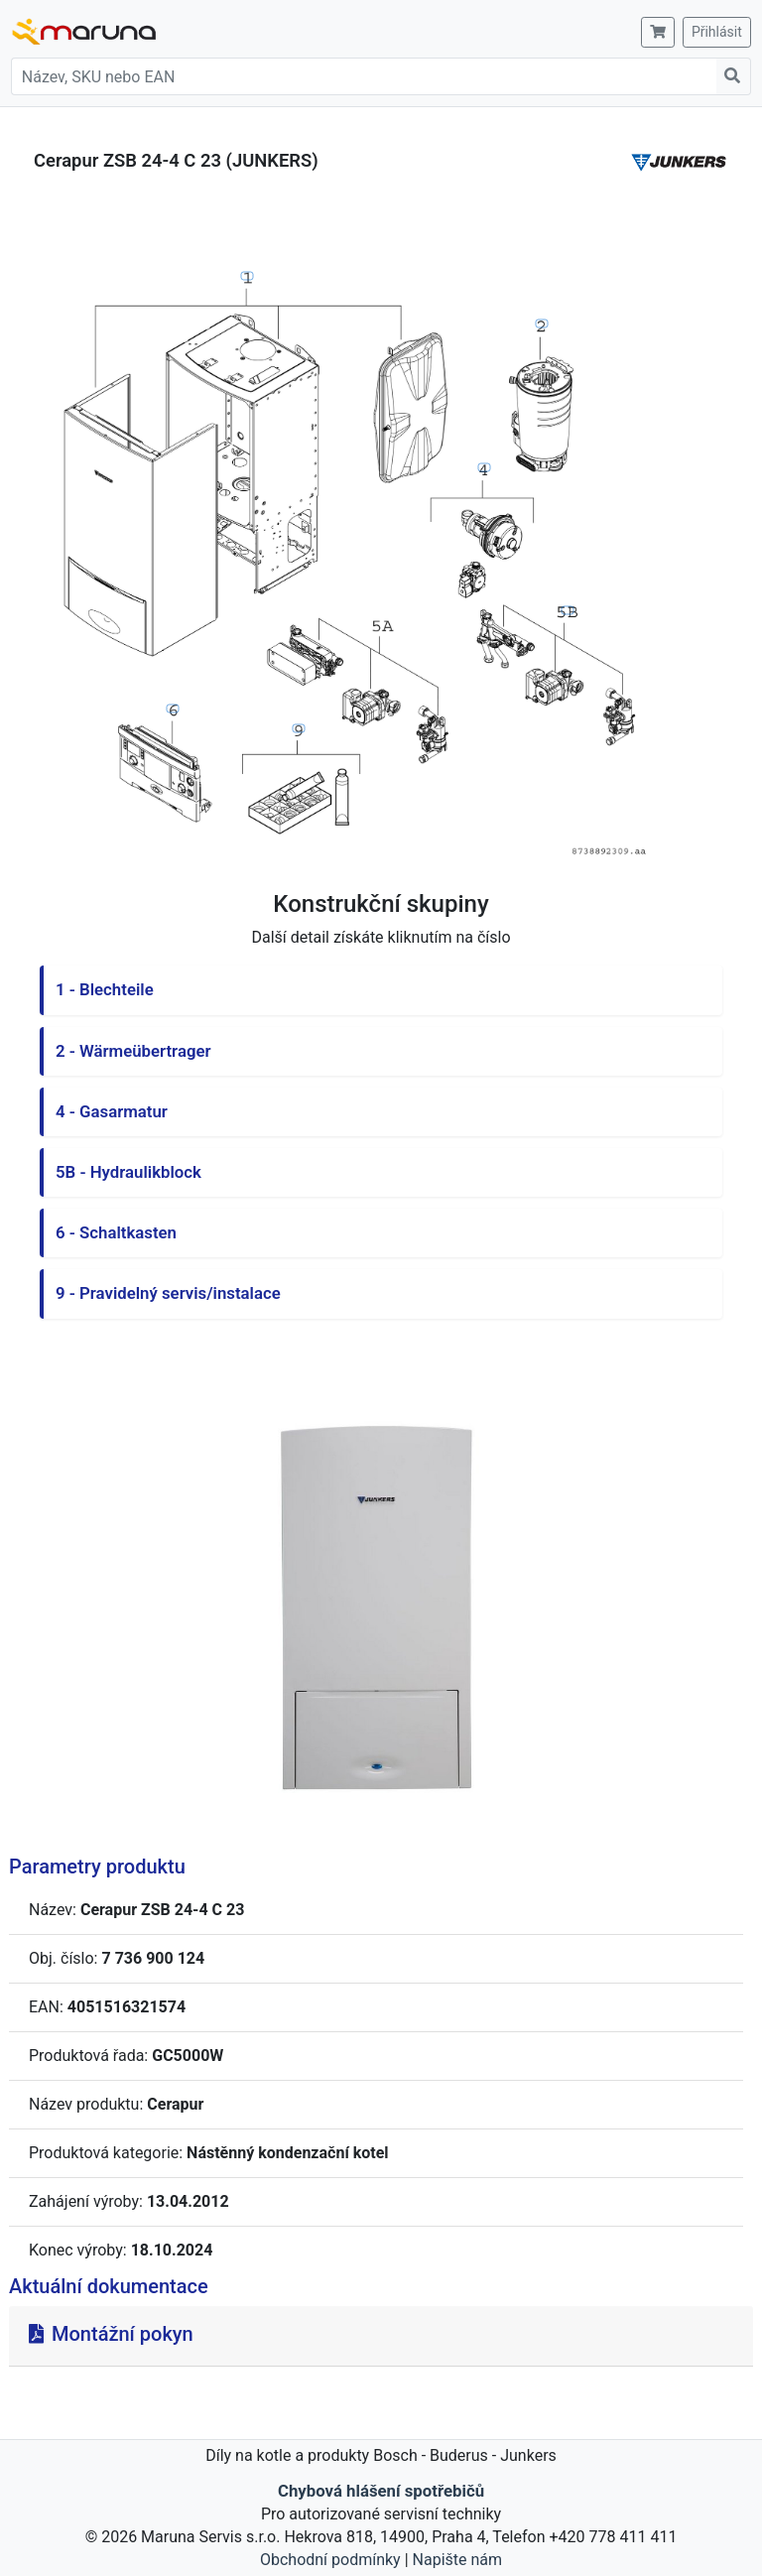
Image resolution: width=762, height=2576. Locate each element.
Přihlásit (717, 32)
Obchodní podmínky (330, 2559)
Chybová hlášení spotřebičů (381, 2491)
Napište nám (458, 2559)
